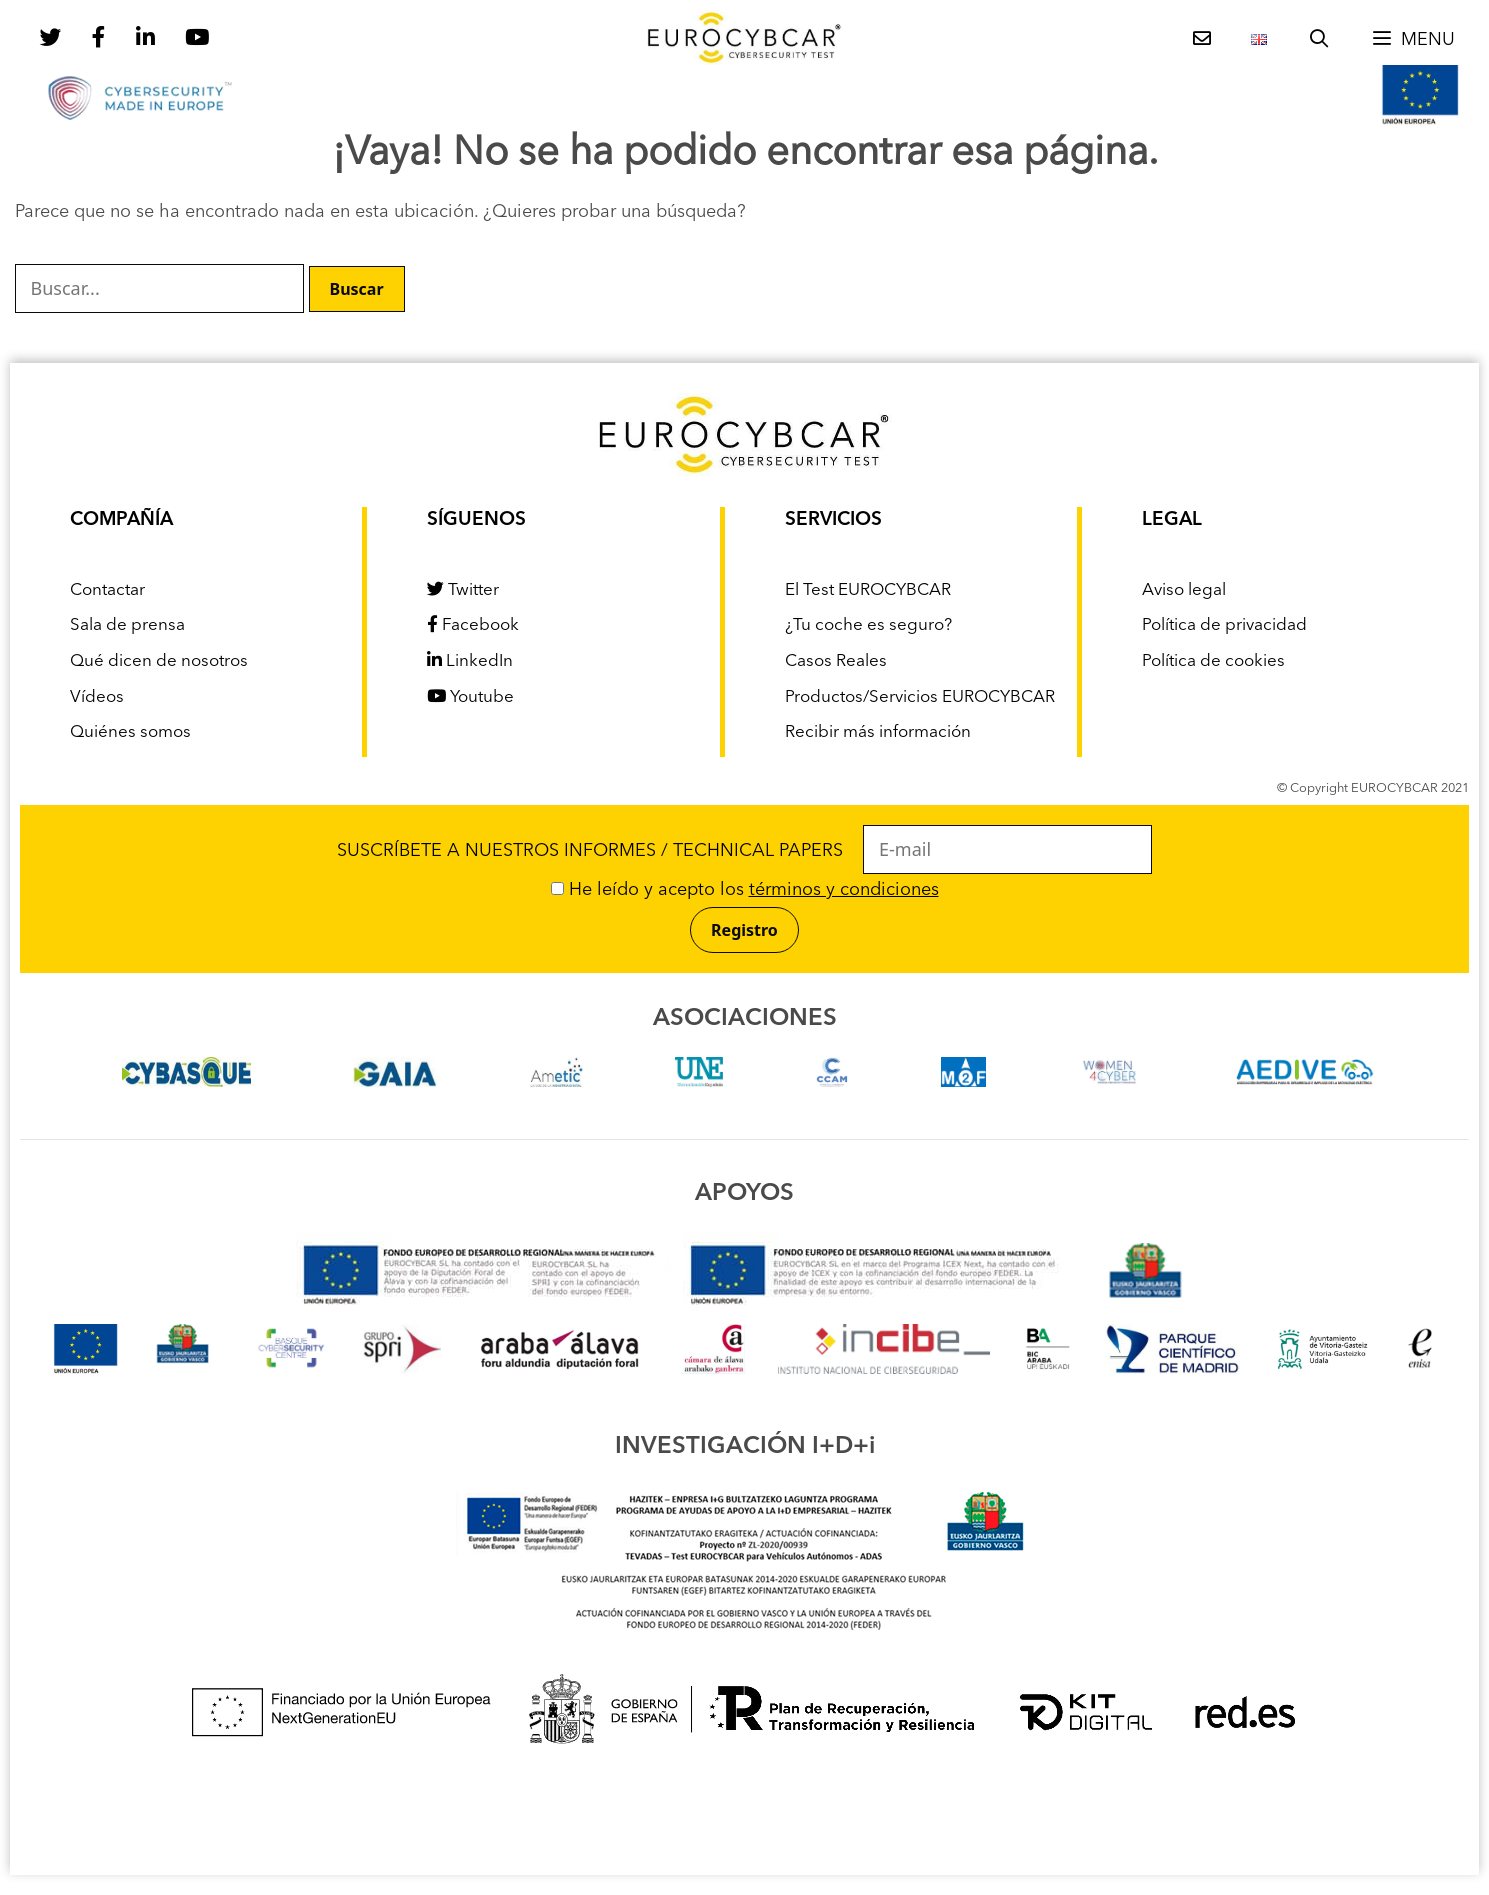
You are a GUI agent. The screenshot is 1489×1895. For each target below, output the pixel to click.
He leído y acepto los (745, 890)
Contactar (107, 590)
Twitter (463, 590)
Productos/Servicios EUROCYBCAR (920, 697)
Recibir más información (878, 732)
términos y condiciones (844, 890)
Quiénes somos (130, 732)
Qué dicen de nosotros (159, 661)
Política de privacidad (1224, 625)
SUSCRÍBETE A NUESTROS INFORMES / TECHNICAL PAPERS (744, 851)
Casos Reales (836, 661)
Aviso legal (1184, 590)
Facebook (473, 625)
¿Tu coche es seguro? (868, 625)
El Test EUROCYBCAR (868, 590)
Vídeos (97, 697)
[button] (1412, 40)
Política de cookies (1213, 661)
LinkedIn (470, 661)
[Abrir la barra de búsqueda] (1318, 40)
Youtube (470, 697)
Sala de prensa (127, 625)
